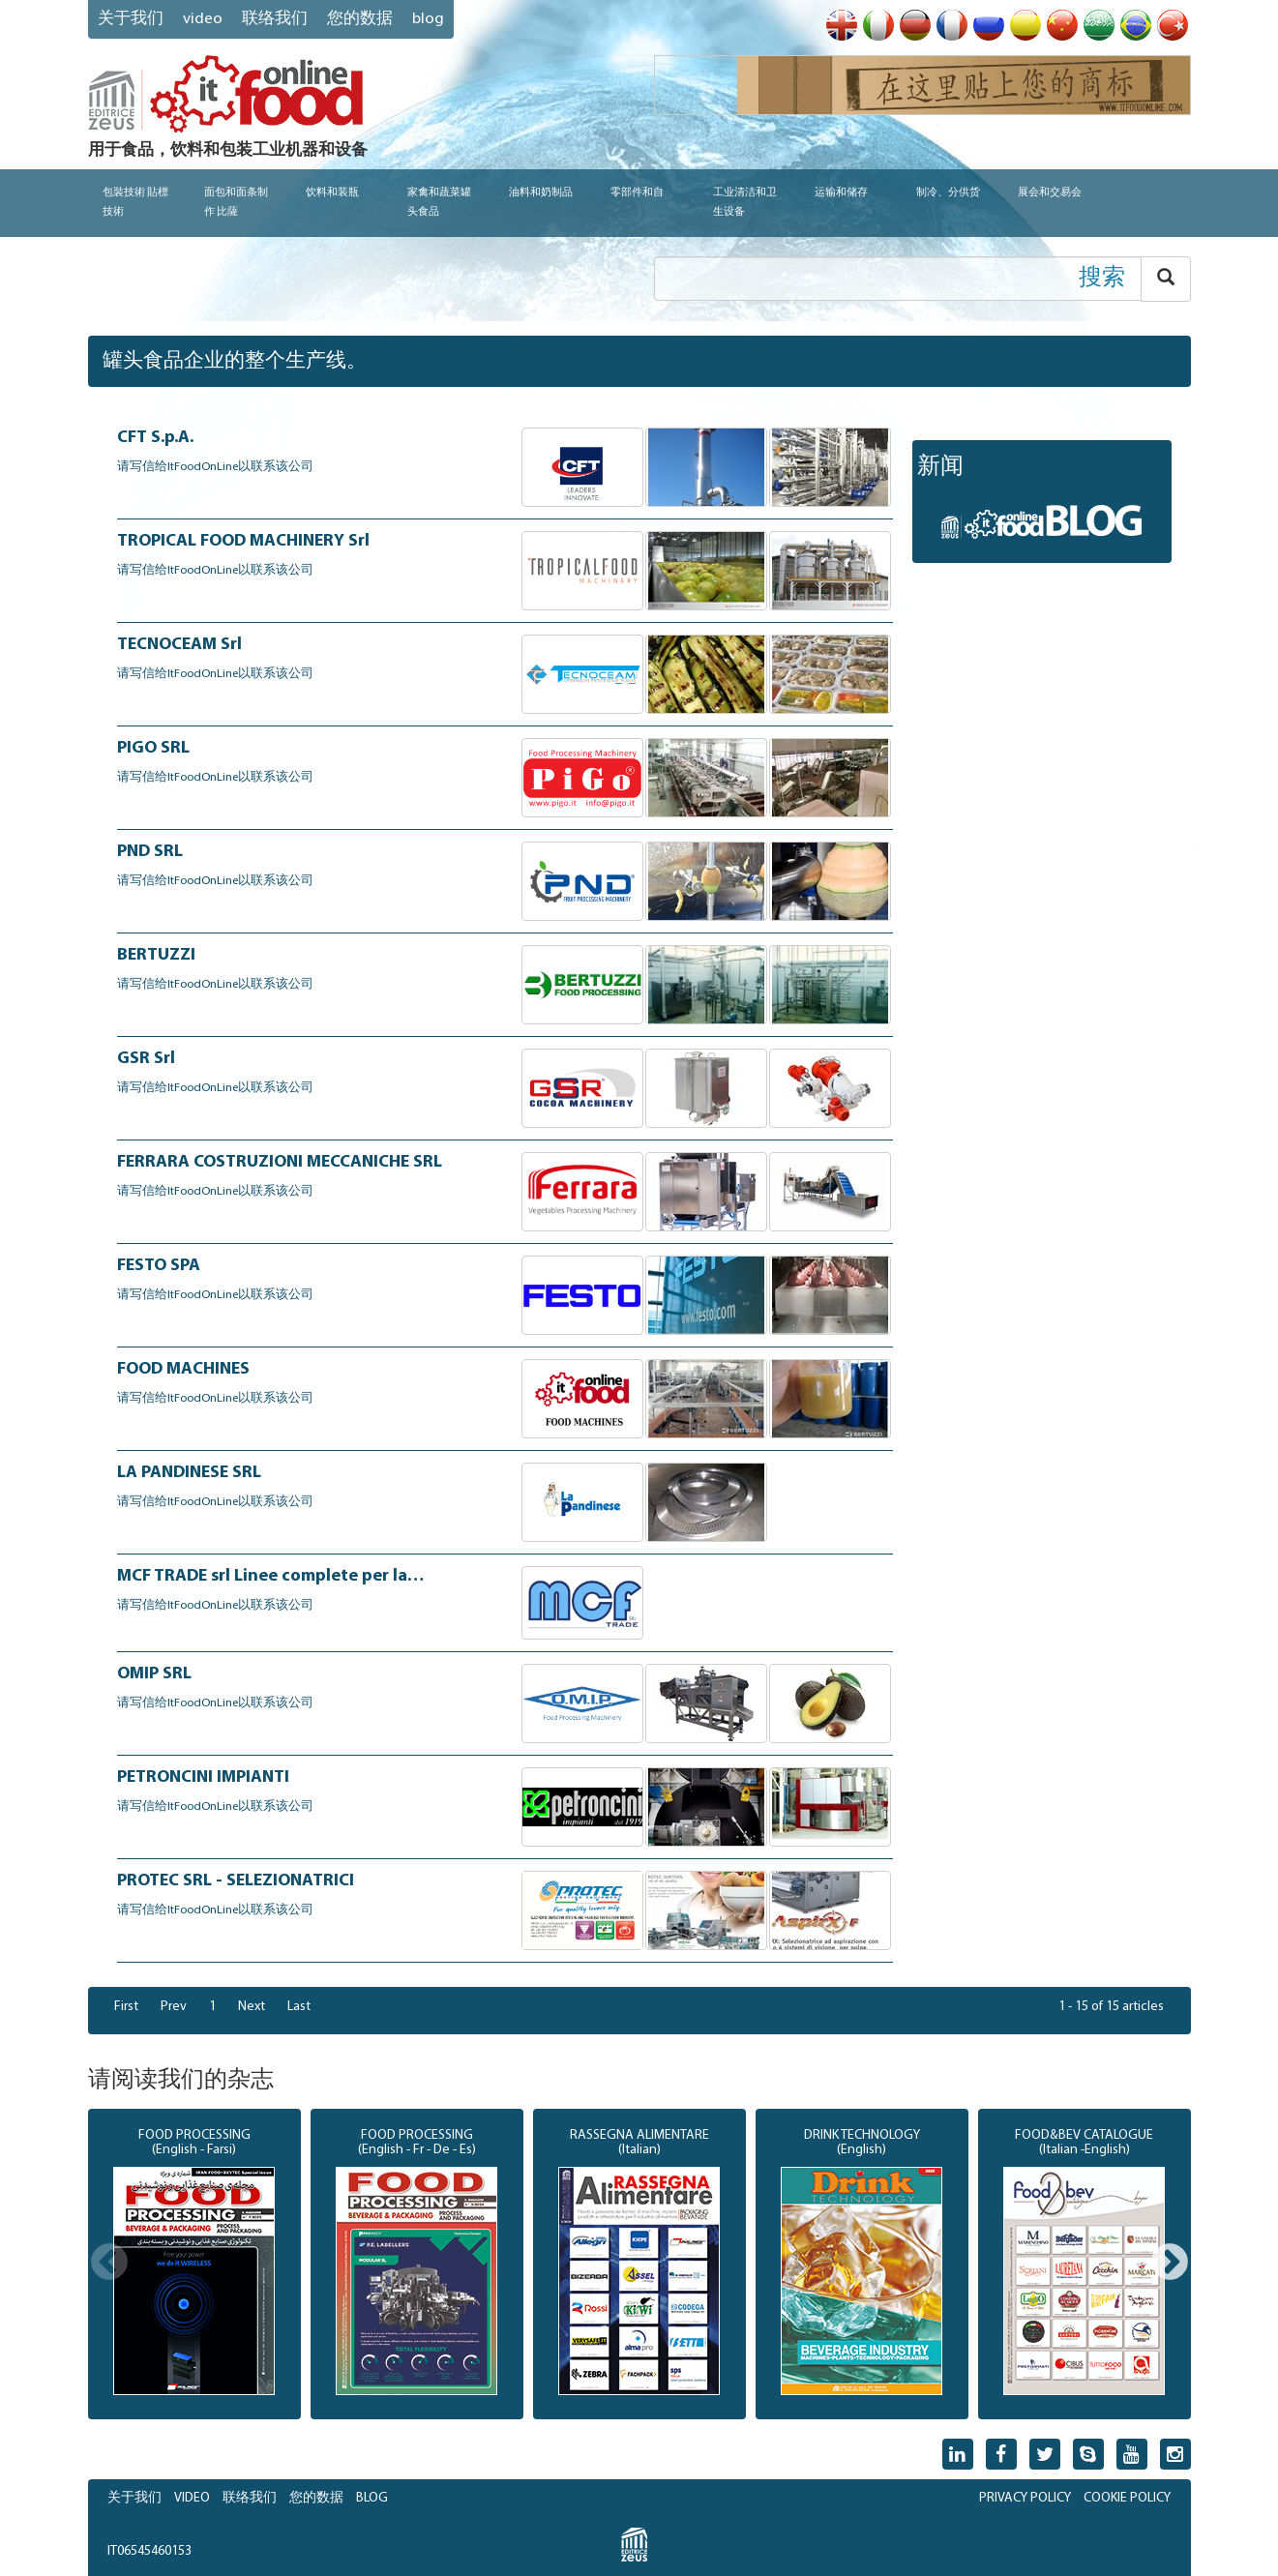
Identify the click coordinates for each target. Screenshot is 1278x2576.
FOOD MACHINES (183, 1369)
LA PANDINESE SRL (189, 1473)
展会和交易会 (1050, 193)
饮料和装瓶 (332, 193)
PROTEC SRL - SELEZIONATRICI (235, 1881)
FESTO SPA (158, 1266)
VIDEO (203, 19)
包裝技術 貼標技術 (135, 203)
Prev (174, 2006)
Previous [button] (109, 2263)
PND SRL (150, 852)
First (126, 2006)
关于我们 (130, 19)
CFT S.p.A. (155, 438)
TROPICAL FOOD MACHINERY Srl (243, 541)
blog (428, 19)
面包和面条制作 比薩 (236, 203)
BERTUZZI (156, 955)
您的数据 (360, 19)
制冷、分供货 (948, 193)
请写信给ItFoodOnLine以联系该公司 (215, 467)
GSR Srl (146, 1059)
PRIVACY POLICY (1025, 2498)
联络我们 (275, 19)
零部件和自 (637, 193)
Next (251, 2006)
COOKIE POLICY (1127, 2498)
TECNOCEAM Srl (179, 645)
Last (299, 2006)
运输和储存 (841, 193)
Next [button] (1169, 2263)
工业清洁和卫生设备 (745, 203)
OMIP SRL (154, 1674)
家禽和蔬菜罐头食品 (439, 203)
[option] (194, 2264)
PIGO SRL (153, 748)
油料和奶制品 (541, 193)
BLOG (372, 2498)
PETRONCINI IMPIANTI (203, 1777)
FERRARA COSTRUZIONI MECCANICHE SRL (279, 1162)
